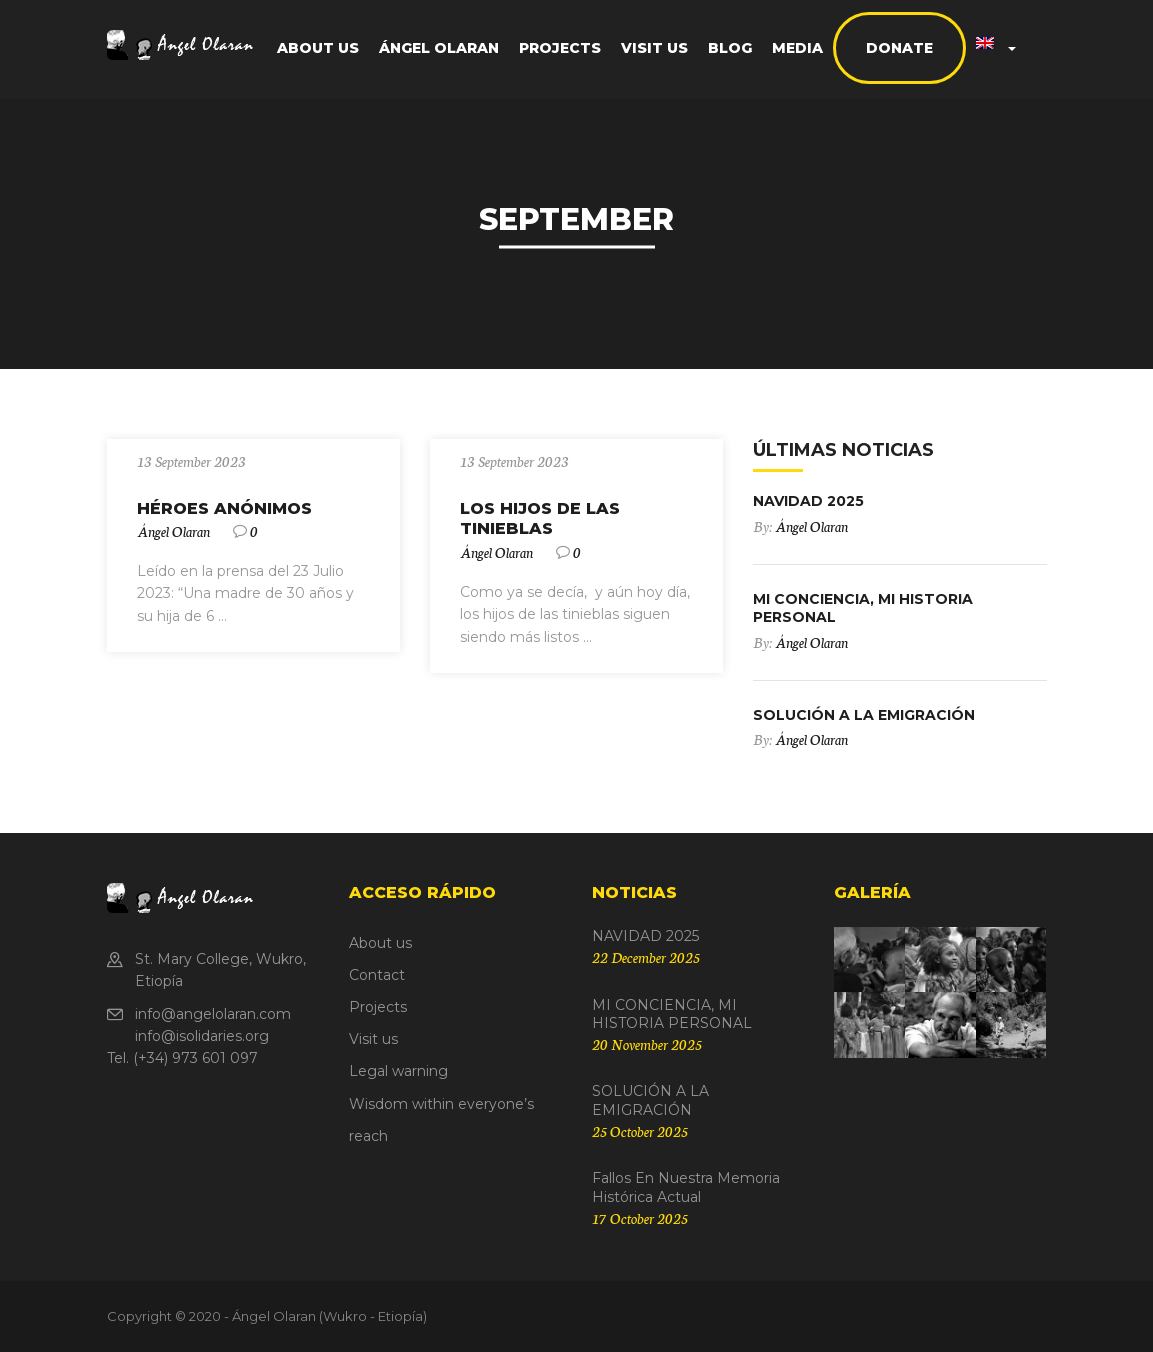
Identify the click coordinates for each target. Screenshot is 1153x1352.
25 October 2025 (640, 1131)
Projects (560, 48)
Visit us (654, 48)
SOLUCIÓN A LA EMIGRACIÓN (864, 715)
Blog (730, 48)
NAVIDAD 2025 (808, 501)
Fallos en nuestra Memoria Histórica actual (686, 1187)
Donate (899, 48)
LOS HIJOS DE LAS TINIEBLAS (540, 519)
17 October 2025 (640, 1218)
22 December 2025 (646, 957)
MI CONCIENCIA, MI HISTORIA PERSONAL (672, 1014)
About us (318, 48)
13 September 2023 (191, 461)
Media (797, 48)
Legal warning (398, 1071)
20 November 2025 (647, 1044)
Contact (377, 975)
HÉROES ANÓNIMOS (224, 508)
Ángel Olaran (439, 48)
